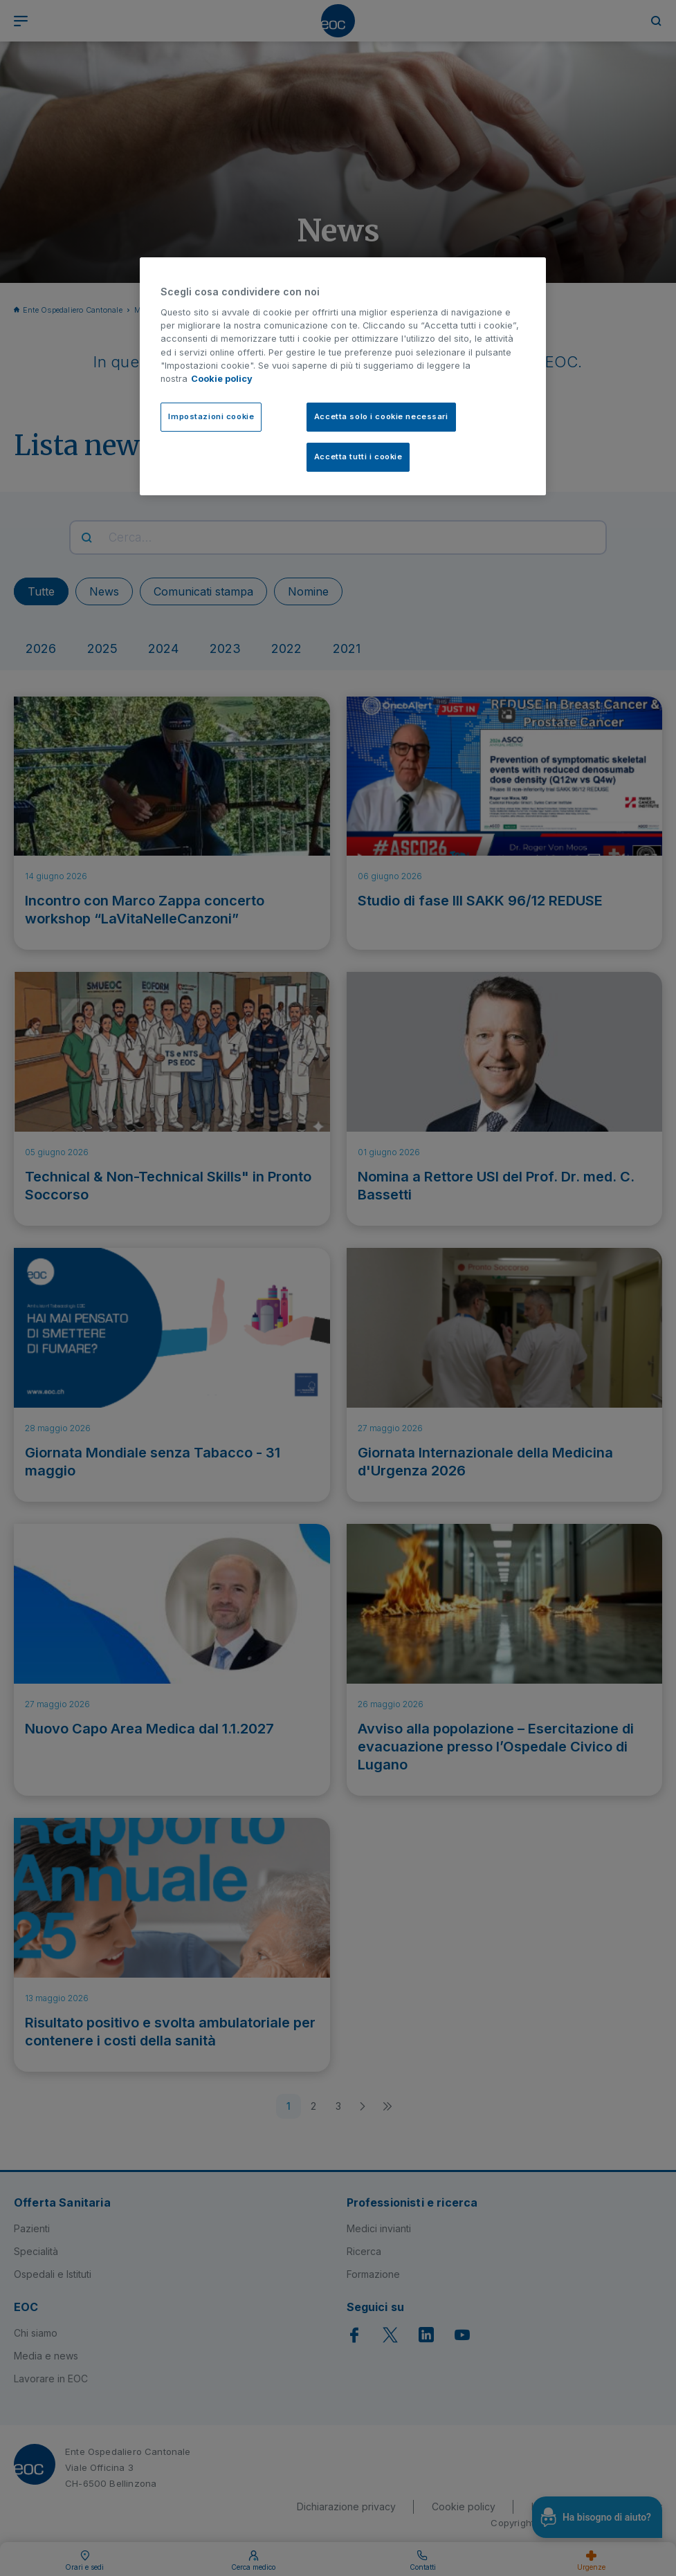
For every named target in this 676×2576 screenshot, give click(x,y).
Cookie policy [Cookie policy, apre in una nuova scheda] (222, 379)
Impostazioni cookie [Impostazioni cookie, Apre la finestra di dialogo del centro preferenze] (211, 416)
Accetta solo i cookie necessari (381, 416)
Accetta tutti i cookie (358, 456)
